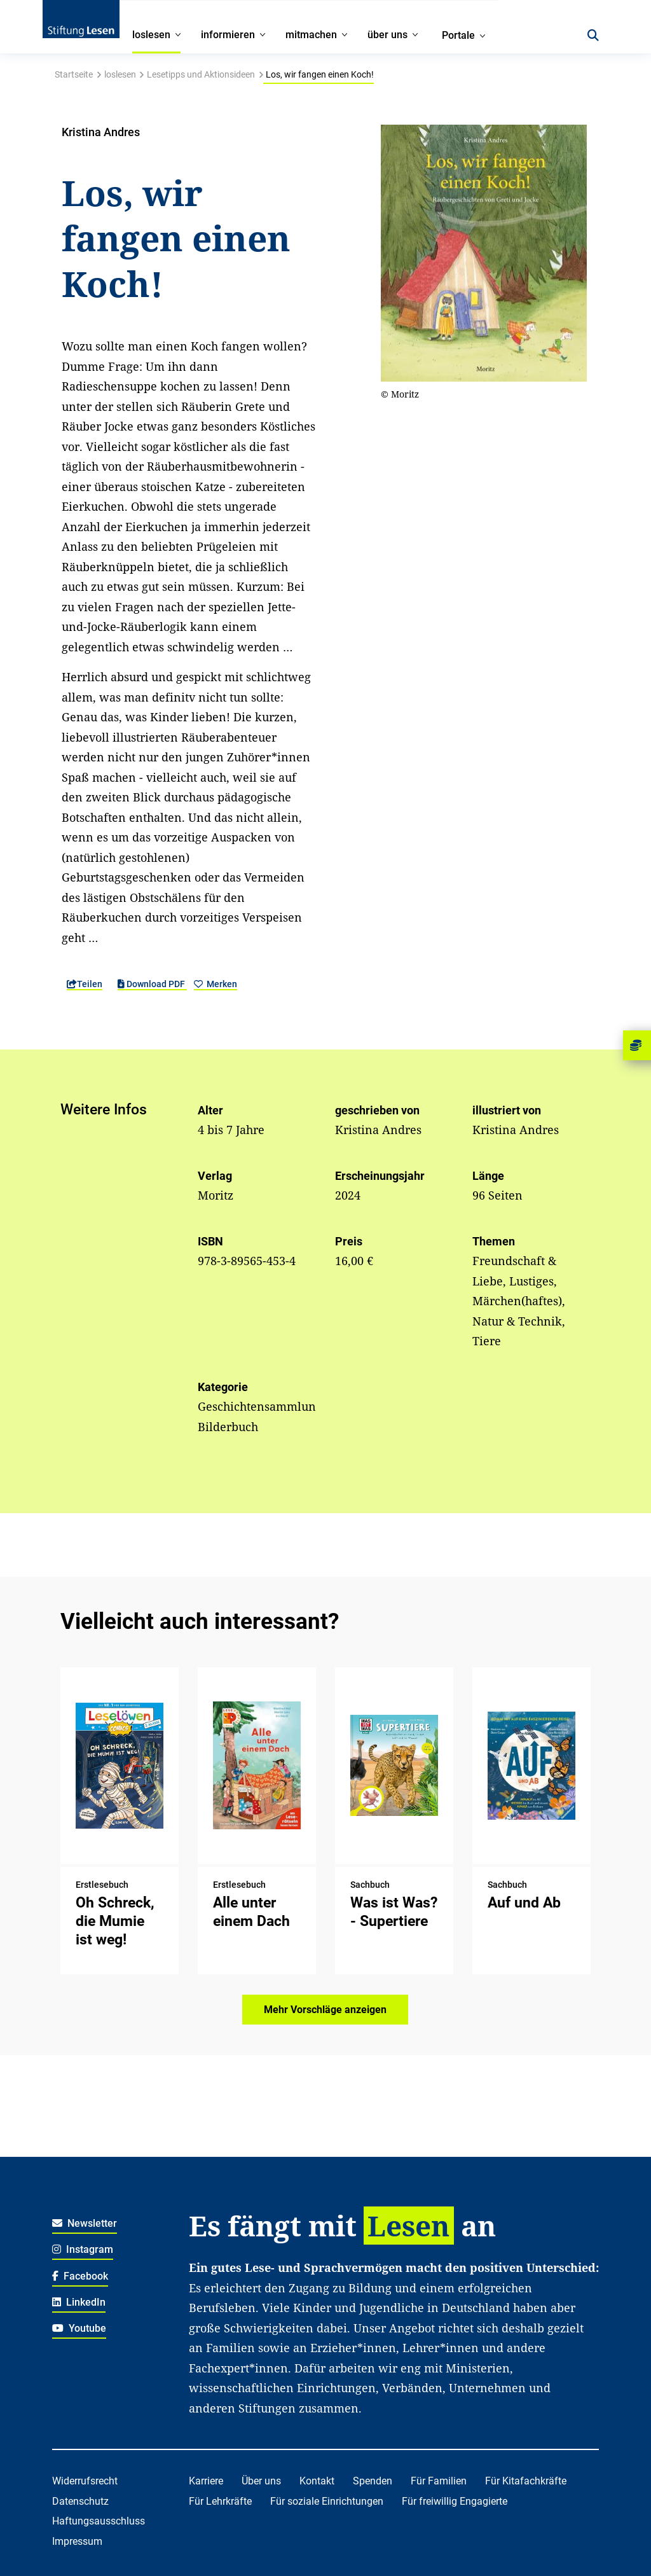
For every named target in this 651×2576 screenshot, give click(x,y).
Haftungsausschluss (98, 2521)
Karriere (206, 2481)
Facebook (80, 2276)
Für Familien (439, 2481)
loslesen (120, 74)
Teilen (84, 984)
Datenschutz (80, 2501)
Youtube (79, 2328)
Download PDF (152, 984)
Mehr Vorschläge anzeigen (325, 2010)
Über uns (261, 2481)
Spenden (372, 2481)
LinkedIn (79, 2302)
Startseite (74, 74)
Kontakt (316, 2481)
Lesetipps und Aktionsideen (201, 74)
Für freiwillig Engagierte (454, 2501)
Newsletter (85, 2223)
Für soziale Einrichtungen (326, 2501)
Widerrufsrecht (85, 2481)
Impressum (77, 2541)
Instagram (83, 2249)
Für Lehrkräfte (220, 2501)
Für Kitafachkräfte (525, 2481)
